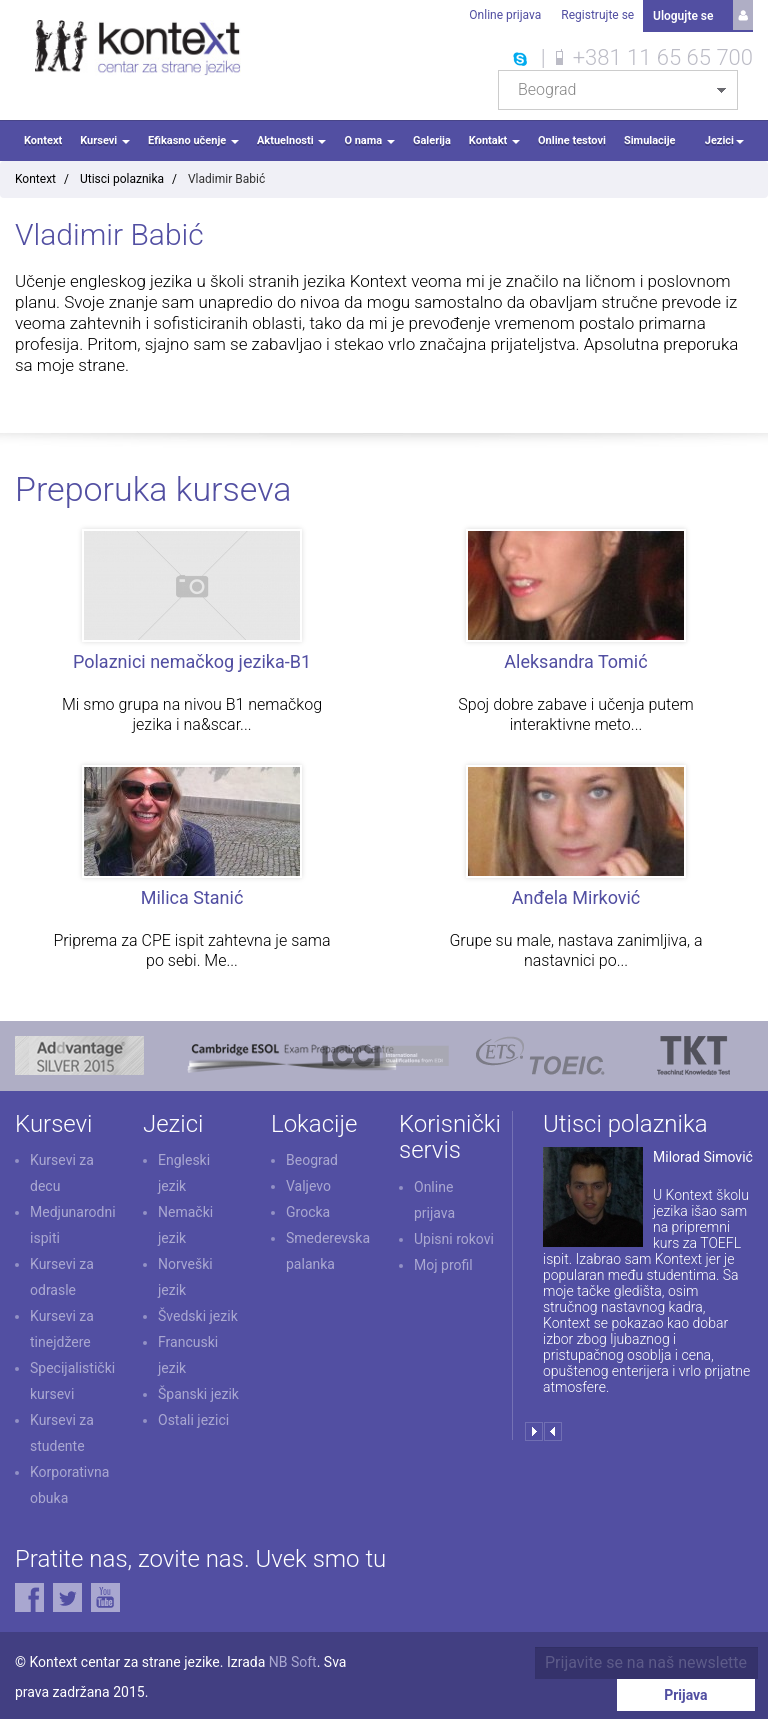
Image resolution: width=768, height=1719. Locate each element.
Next (533, 1429)
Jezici (724, 138)
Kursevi (105, 138)
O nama (369, 138)
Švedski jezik (198, 1314)
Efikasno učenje (193, 138)
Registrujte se (596, 15)
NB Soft (293, 1659)
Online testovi (572, 138)
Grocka (308, 1210)
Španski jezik (198, 1392)
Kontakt (494, 138)
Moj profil (443, 1262)
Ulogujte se (683, 15)
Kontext (43, 138)
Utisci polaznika (122, 177)
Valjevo (308, 1184)
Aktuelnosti (291, 138)
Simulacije (650, 138)
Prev (552, 1429)
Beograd (312, 1158)
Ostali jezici (193, 1418)
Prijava (697, 1660)
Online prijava (504, 15)
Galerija (432, 138)
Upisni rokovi (454, 1236)
